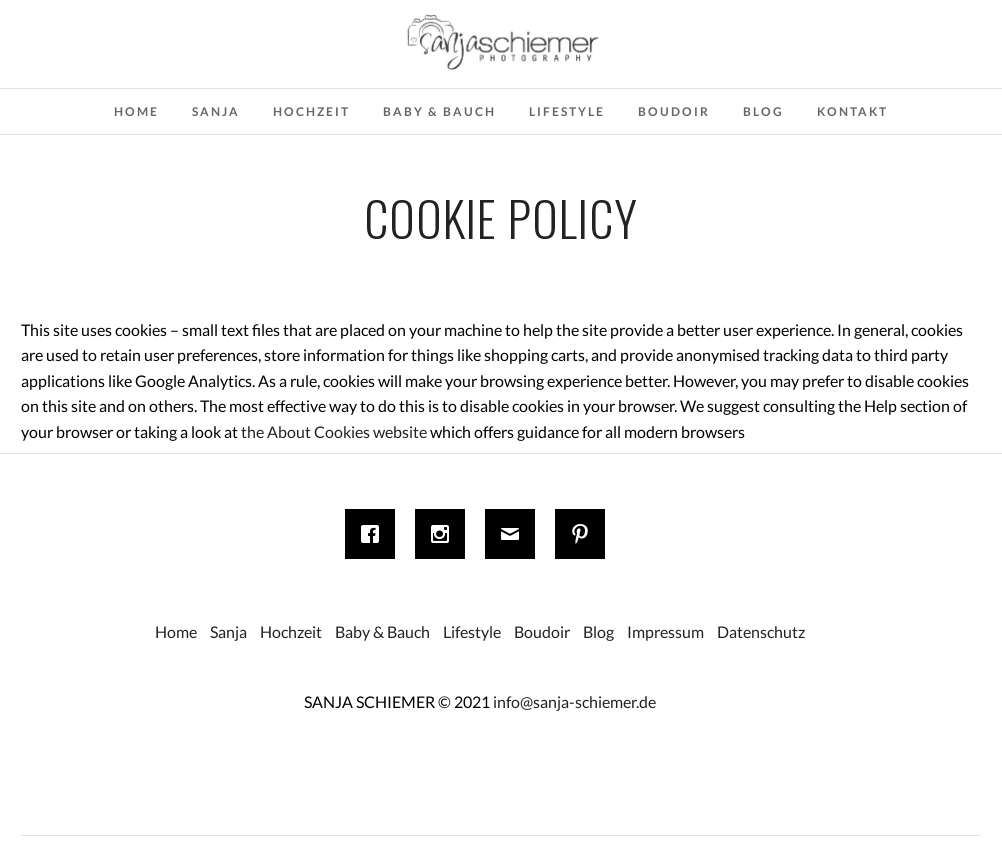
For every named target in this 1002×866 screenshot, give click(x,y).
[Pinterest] (585, 534)
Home (136, 111)
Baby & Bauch (439, 111)
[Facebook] (375, 534)
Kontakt (852, 111)
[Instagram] (445, 534)
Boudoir (674, 111)
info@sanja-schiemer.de (574, 701)
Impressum (665, 631)
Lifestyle (567, 111)
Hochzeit (311, 111)
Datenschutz (761, 631)
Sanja (216, 111)
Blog (763, 111)
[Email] (515, 534)
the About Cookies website (334, 431)
